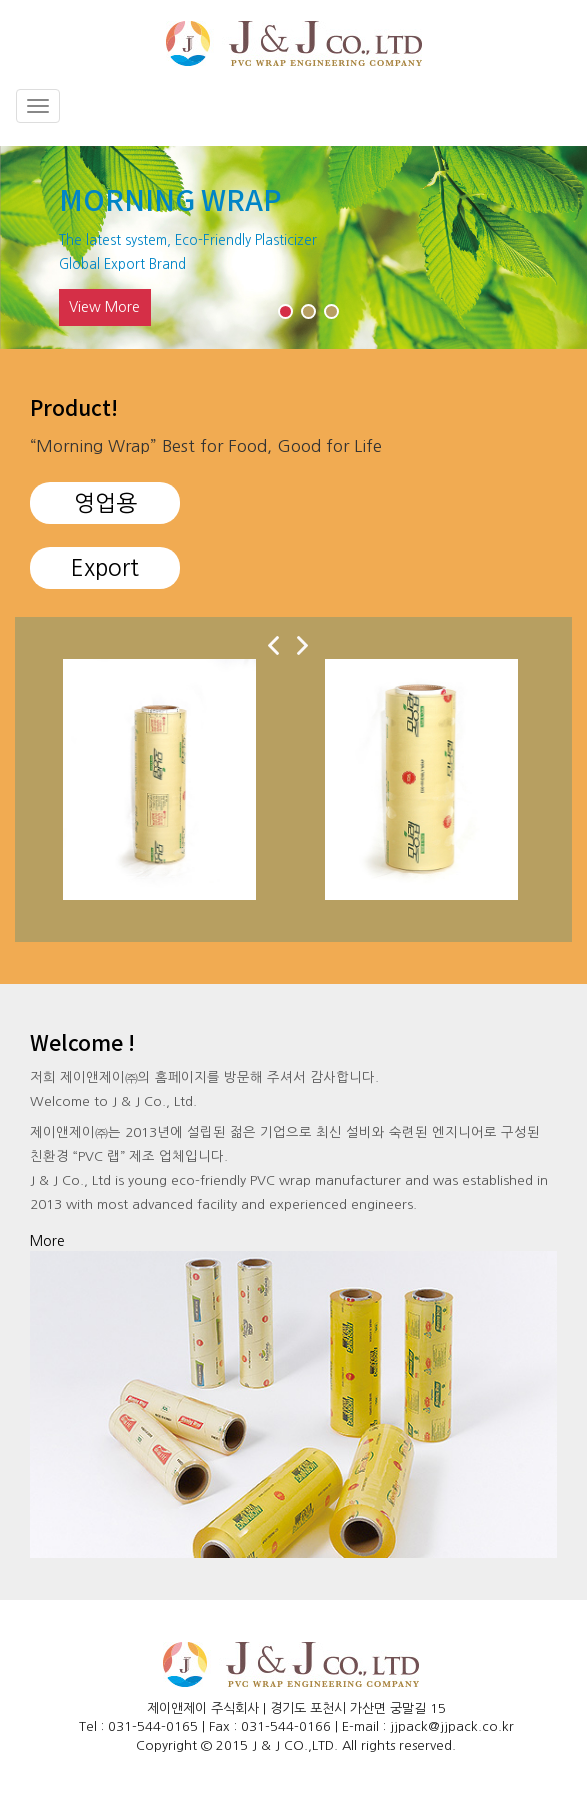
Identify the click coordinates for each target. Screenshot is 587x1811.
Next (486, 215)
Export (105, 569)
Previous (101, 215)
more (47, 1242)
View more (104, 309)
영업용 (105, 504)
